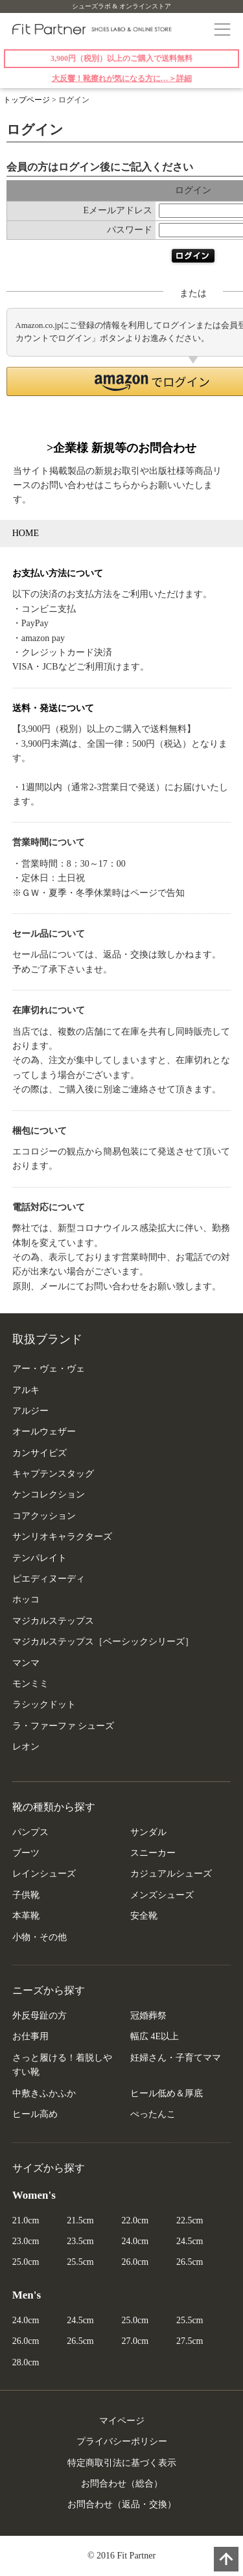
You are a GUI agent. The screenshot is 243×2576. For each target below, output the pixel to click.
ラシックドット (44, 1704)
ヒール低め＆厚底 (166, 2093)
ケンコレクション (48, 1494)
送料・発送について (53, 708)
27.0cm (135, 2341)
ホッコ (26, 1599)
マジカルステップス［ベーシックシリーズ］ (103, 1641)
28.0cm (26, 2362)
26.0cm (135, 2262)
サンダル (148, 1832)
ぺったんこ (153, 2114)
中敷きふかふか (44, 2093)
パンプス (30, 1832)
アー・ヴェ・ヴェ (48, 1369)
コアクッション (44, 1516)
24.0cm (135, 2241)
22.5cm (189, 2220)
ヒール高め (35, 2114)
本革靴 (26, 1916)
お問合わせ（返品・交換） (121, 2504)
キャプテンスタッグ (53, 1474)
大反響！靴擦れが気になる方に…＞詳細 (122, 78)
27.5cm (189, 2341)
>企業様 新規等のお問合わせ (121, 447)
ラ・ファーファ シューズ (63, 1726)
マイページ (122, 2421)
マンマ (26, 1663)
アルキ (26, 1390)
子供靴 (26, 1895)
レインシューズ (44, 1874)
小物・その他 (39, 1937)
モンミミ (30, 1684)
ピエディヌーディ (48, 1579)
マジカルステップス (53, 1621)
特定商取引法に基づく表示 (121, 2463)
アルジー (30, 1411)
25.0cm (26, 2262)
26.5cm (189, 2262)
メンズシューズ (162, 1895)
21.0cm (26, 2220)
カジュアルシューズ (171, 1874)
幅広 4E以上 (154, 2036)
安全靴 (143, 1916)
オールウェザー (44, 1431)
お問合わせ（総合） (122, 2483)
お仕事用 (30, 2036)
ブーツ (26, 1853)
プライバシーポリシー (121, 2441)
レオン (26, 1746)
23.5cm (80, 2241)
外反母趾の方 (39, 2015)
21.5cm (80, 2220)
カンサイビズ (39, 1453)
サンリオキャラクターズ (62, 1536)
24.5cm (189, 2241)
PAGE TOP (226, 2559)
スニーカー (153, 1853)
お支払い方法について (57, 573)
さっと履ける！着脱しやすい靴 (62, 2065)
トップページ (26, 99)
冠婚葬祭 (148, 2015)
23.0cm (26, 2241)
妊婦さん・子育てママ (175, 2058)
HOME (25, 533)
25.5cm (80, 2262)
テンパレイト (39, 1558)
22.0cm (135, 2220)
